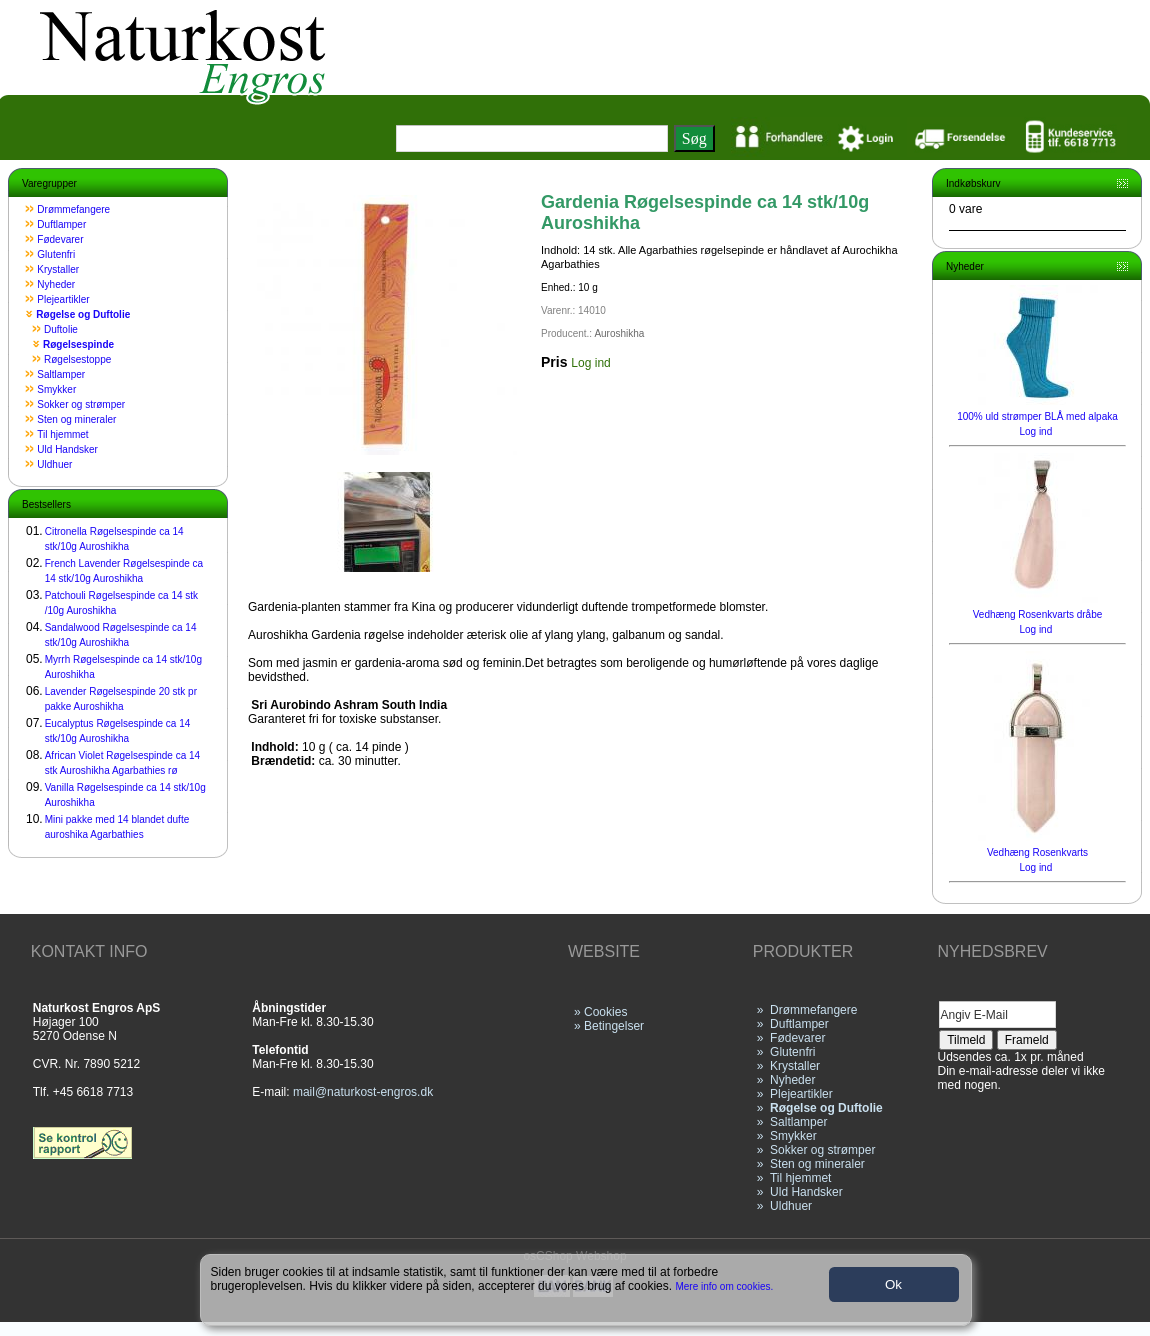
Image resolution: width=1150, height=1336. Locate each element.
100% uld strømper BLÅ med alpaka (1037, 416)
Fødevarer (60, 239)
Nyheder (56, 284)
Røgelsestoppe (77, 359)
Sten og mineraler (76, 419)
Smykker (56, 389)
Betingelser (614, 1026)
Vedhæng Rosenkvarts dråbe (1038, 614)
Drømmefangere (73, 209)
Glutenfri (56, 254)
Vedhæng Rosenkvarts (1037, 852)
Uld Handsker (67, 449)
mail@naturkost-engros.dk (363, 1092)
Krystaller (58, 269)
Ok (893, 1284)
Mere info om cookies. (725, 1286)
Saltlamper (61, 374)
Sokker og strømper (81, 404)
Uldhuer (54, 464)
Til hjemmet (62, 434)
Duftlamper (61, 224)
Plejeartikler (63, 299)
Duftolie (61, 329)
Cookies (605, 1012)
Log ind (590, 363)
